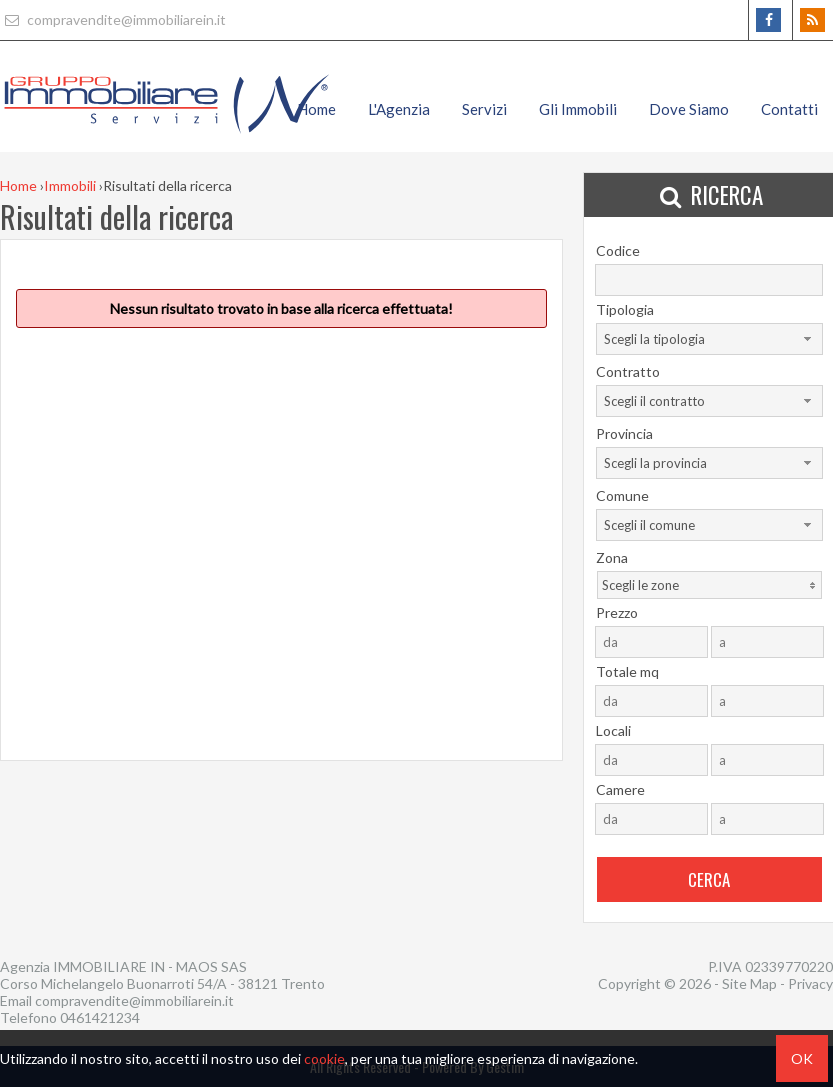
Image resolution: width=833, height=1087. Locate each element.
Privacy (810, 983)
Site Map (749, 983)
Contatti (789, 109)
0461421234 (100, 1017)
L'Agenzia (399, 109)
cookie (324, 1058)
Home (316, 109)
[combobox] (709, 339)
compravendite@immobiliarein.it (113, 19)
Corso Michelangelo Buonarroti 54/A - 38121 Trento (162, 983)
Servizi (484, 109)
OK (802, 1058)
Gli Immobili (578, 109)
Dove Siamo (689, 109)
